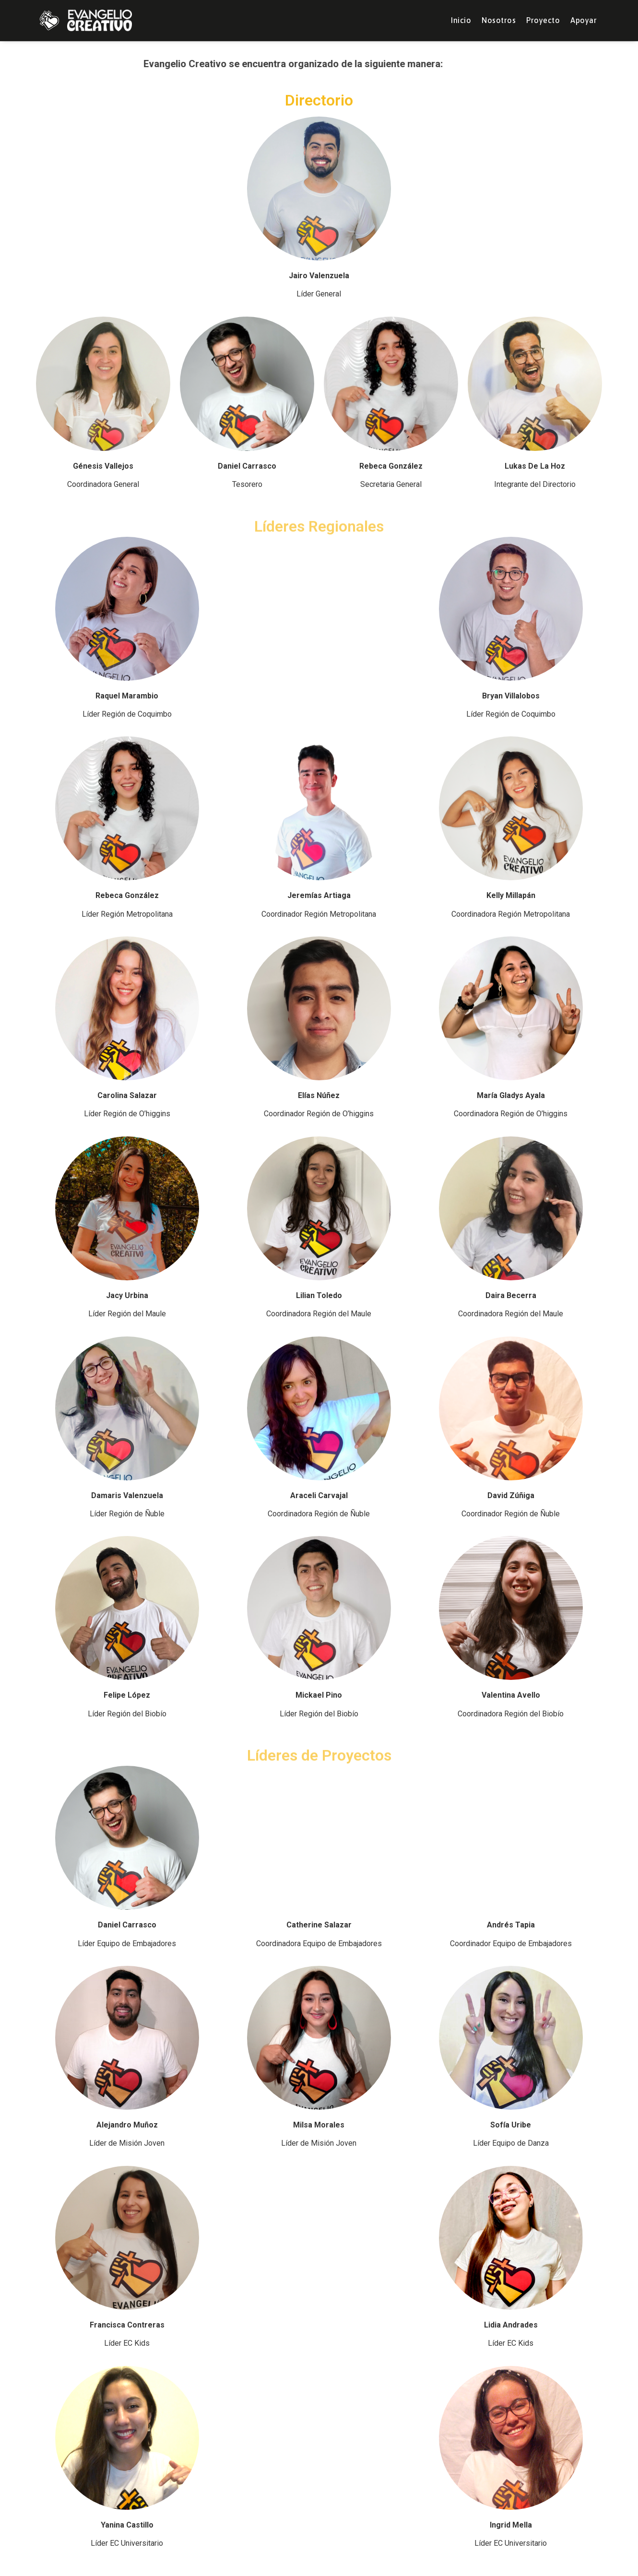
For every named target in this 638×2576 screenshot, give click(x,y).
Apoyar (583, 20)
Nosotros (499, 20)
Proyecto (543, 20)
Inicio (461, 20)
